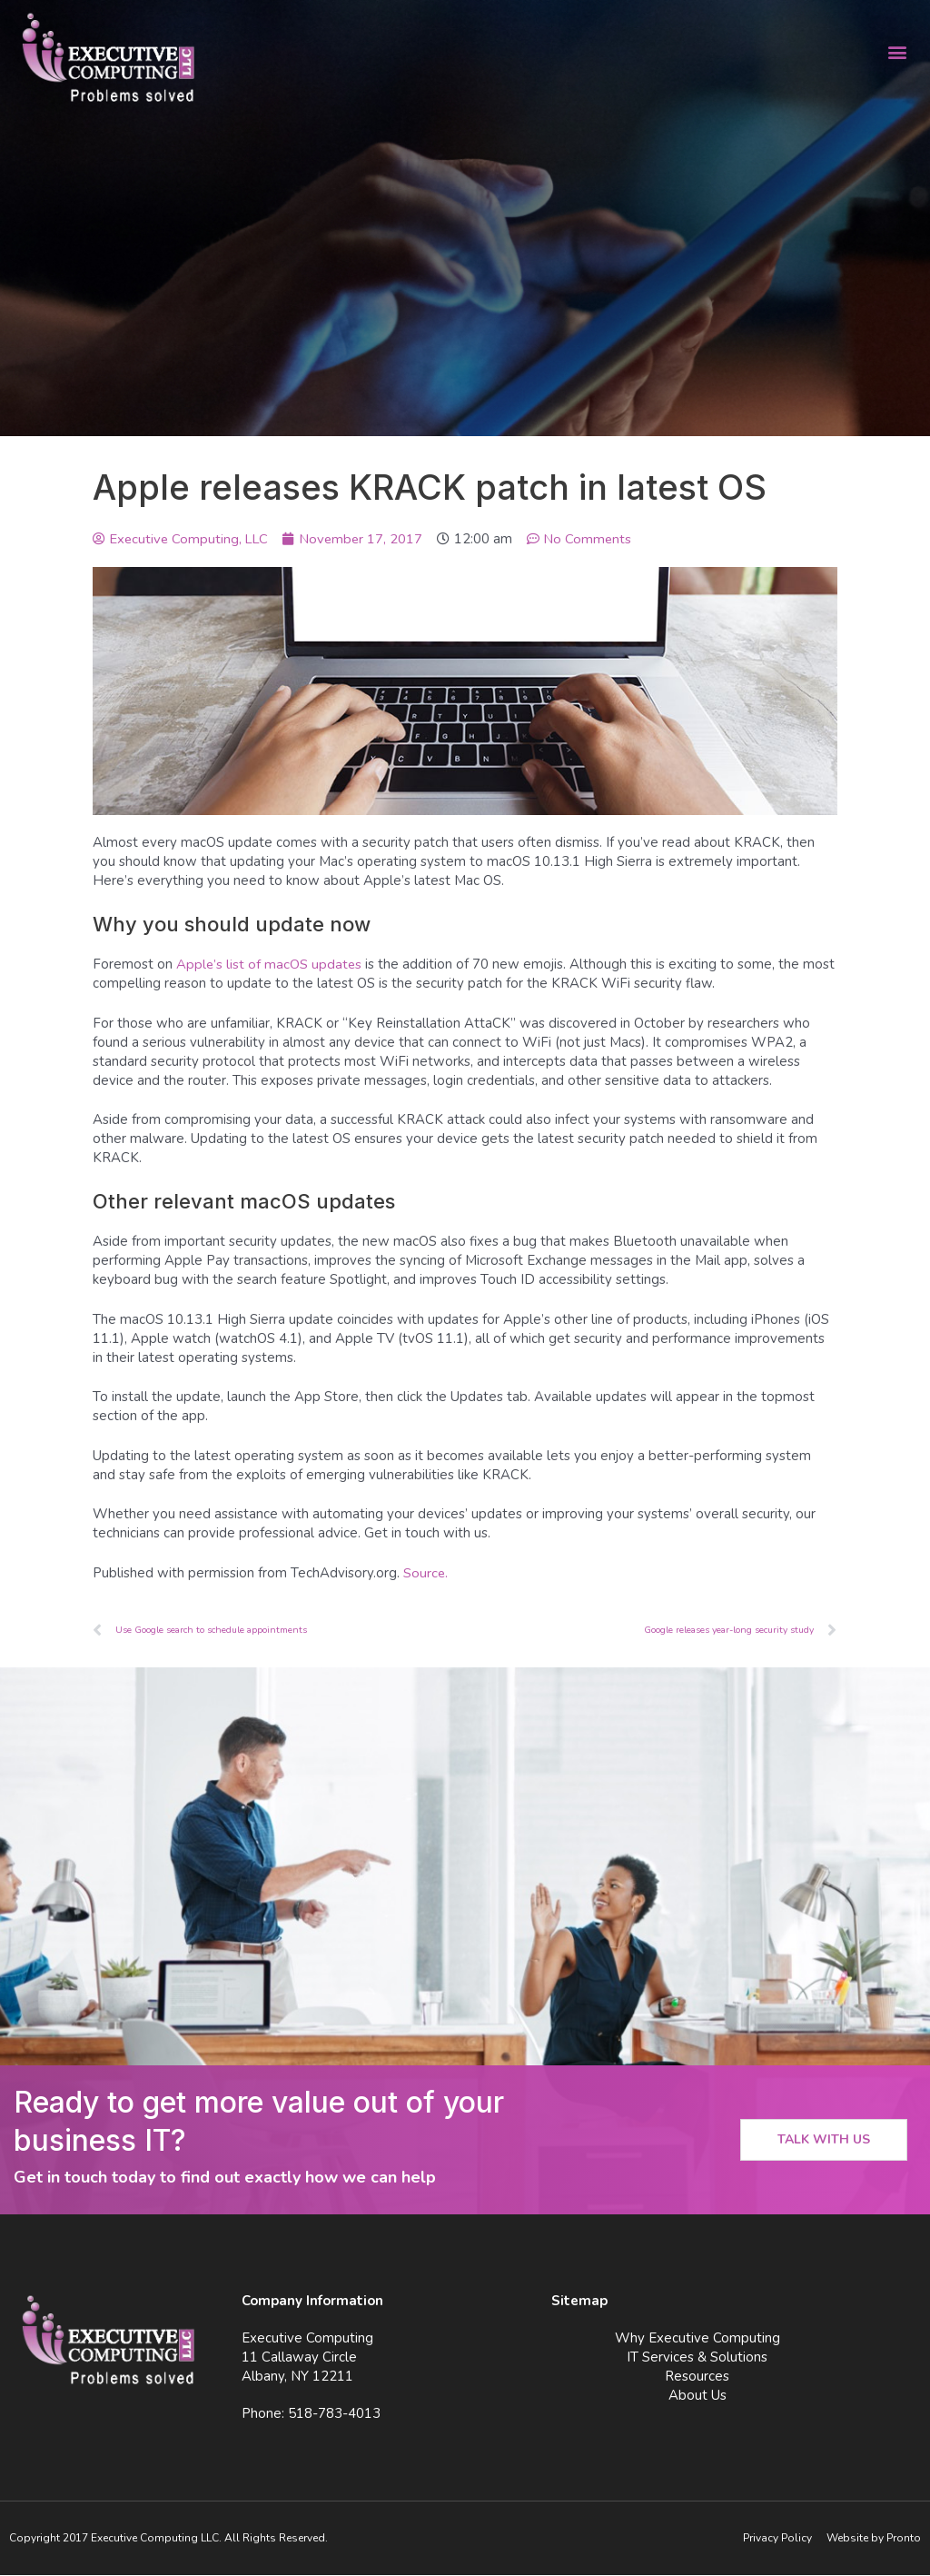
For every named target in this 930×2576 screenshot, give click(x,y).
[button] (897, 51)
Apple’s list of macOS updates (269, 964)
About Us (697, 2396)
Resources (697, 2377)
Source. (426, 1573)
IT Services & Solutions (697, 2358)
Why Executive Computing (697, 2339)
